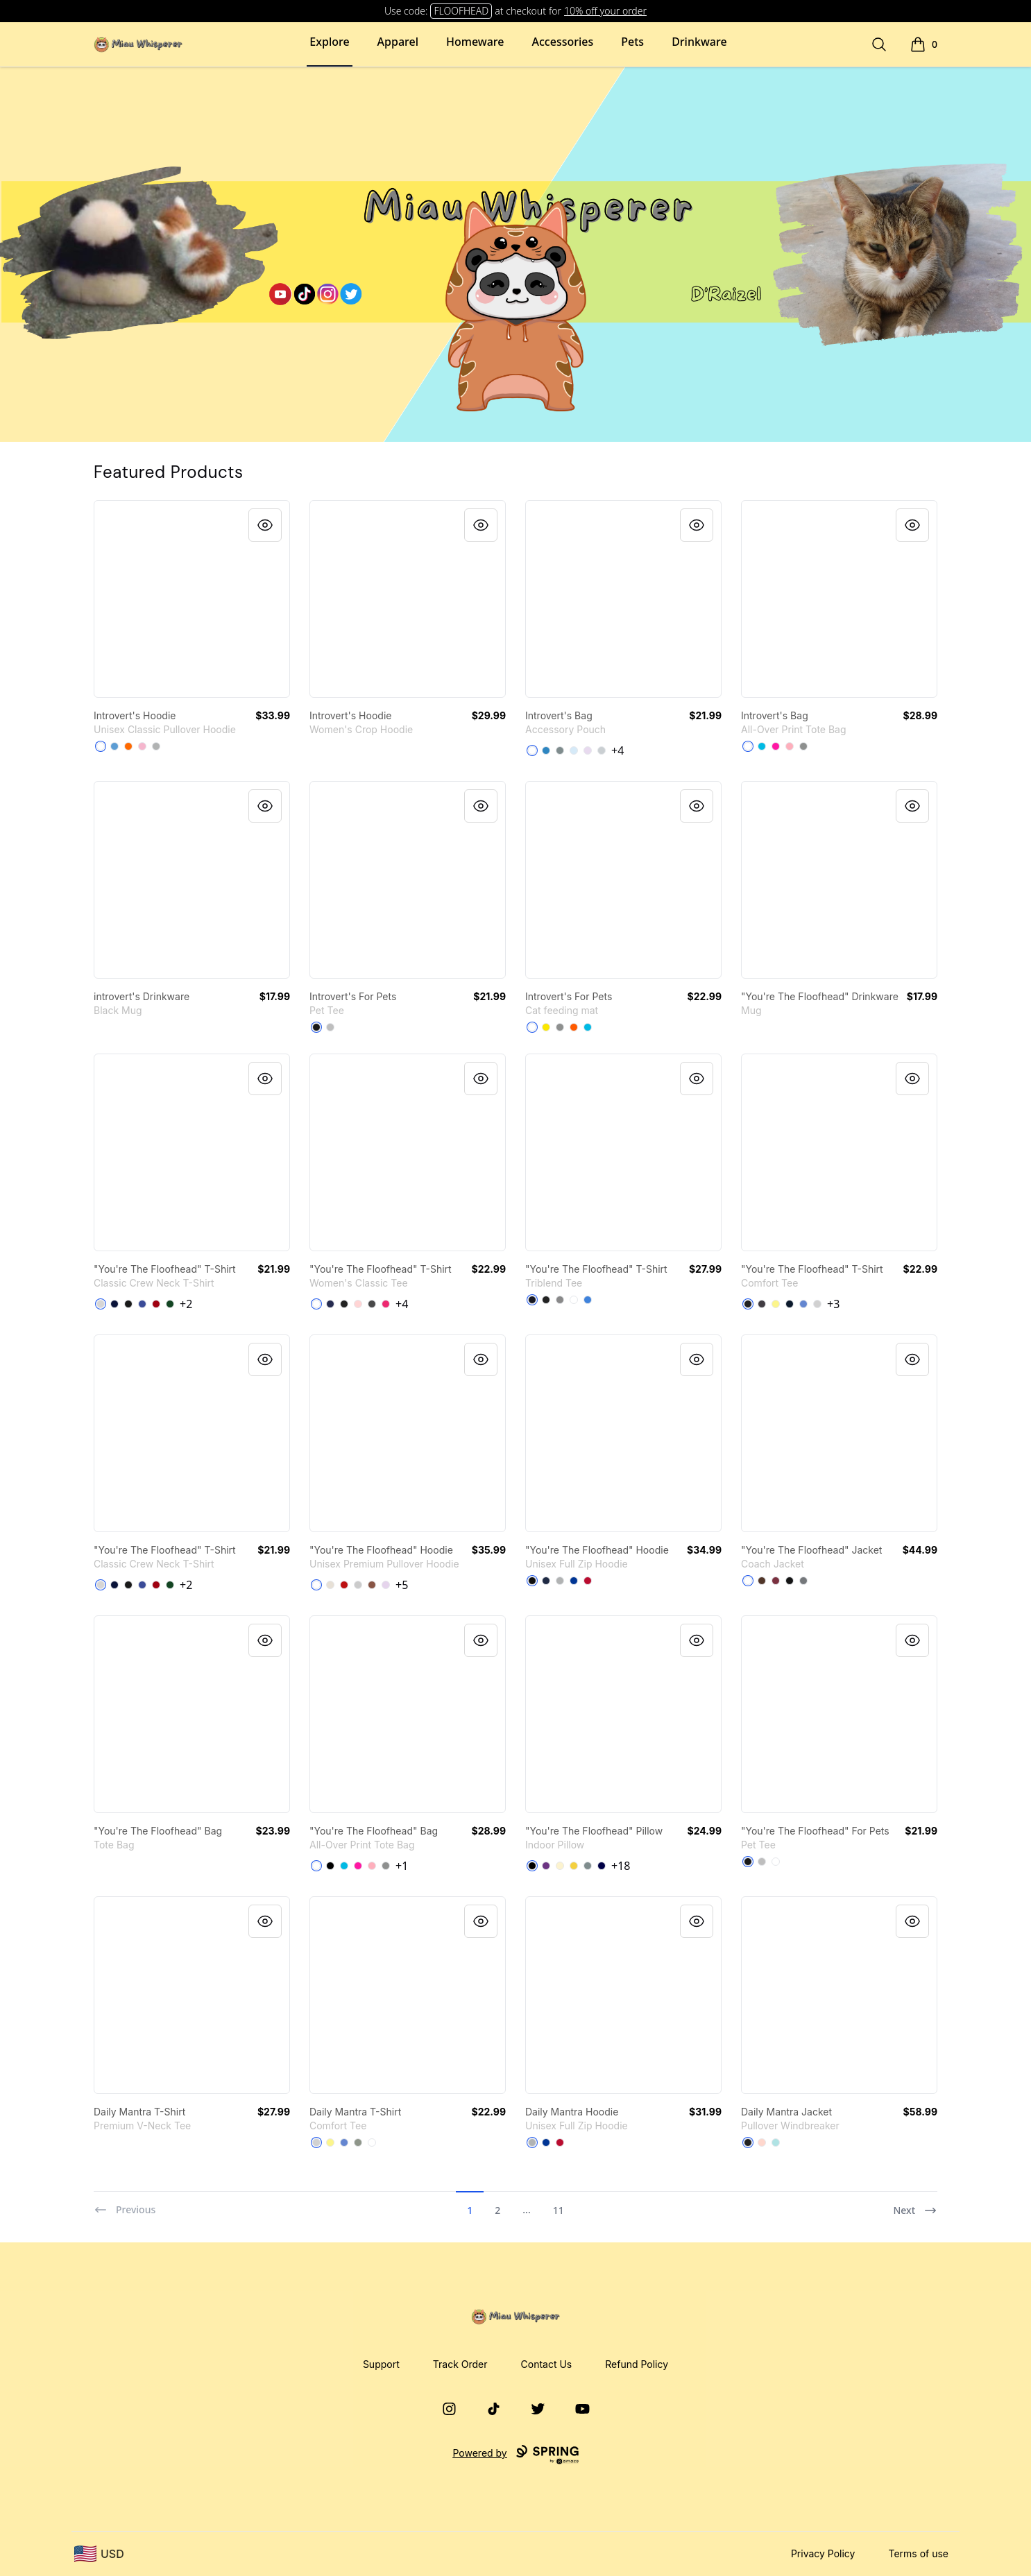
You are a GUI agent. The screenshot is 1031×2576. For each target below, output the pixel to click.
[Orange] (574, 1027)
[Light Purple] (587, 750)
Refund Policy (636, 2364)
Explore (329, 41)
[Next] (915, 2204)
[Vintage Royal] (587, 1300)
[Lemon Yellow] (776, 1304)
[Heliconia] (386, 1304)
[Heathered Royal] (803, 1304)
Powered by (515, 2454)
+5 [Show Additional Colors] (401, 1584)
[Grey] (358, 2142)
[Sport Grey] (156, 746)
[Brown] (762, 1581)
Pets (632, 41)
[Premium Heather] (560, 1300)
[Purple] (546, 1866)
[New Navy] (789, 1304)
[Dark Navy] (601, 1866)
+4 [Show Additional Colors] (617, 750)
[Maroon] (776, 1581)
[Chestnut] (372, 1585)
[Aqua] (776, 2142)
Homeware (475, 41)
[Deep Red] (156, 1304)
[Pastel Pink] (789, 746)
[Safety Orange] (128, 746)
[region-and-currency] (99, 2554)
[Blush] (762, 2142)
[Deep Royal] (142, 1304)
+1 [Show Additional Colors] (401, 1865)
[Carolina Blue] (114, 746)
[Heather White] (574, 1300)
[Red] (344, 1585)
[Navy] (114, 1304)
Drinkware (699, 41)
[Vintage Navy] (532, 1300)
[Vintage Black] (546, 1300)
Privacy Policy (823, 2553)
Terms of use (918, 2553)
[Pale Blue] (574, 750)
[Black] (316, 1027)
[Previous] (124, 2204)
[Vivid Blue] (762, 746)
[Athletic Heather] (330, 1027)
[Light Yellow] (560, 1866)
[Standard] (532, 750)
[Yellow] (546, 1027)
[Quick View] (265, 525)
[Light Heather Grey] (817, 1304)
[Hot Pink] (776, 746)
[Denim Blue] (546, 750)
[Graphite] (803, 1581)
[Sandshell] (330, 1585)
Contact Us (546, 2364)
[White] (100, 746)
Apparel (397, 41)
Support (381, 2364)
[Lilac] (386, 1585)
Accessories (563, 41)
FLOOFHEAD (461, 10)
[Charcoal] (372, 1304)
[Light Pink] (142, 746)
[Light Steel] (100, 1304)
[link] (191, 599)
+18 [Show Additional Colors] (620, 1865)
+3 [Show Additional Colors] (833, 1304)
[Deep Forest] (170, 1304)
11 (558, 2210)
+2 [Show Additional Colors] (186, 1304)
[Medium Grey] (560, 750)
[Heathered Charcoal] (762, 1304)
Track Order (460, 2364)
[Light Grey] (601, 750)
